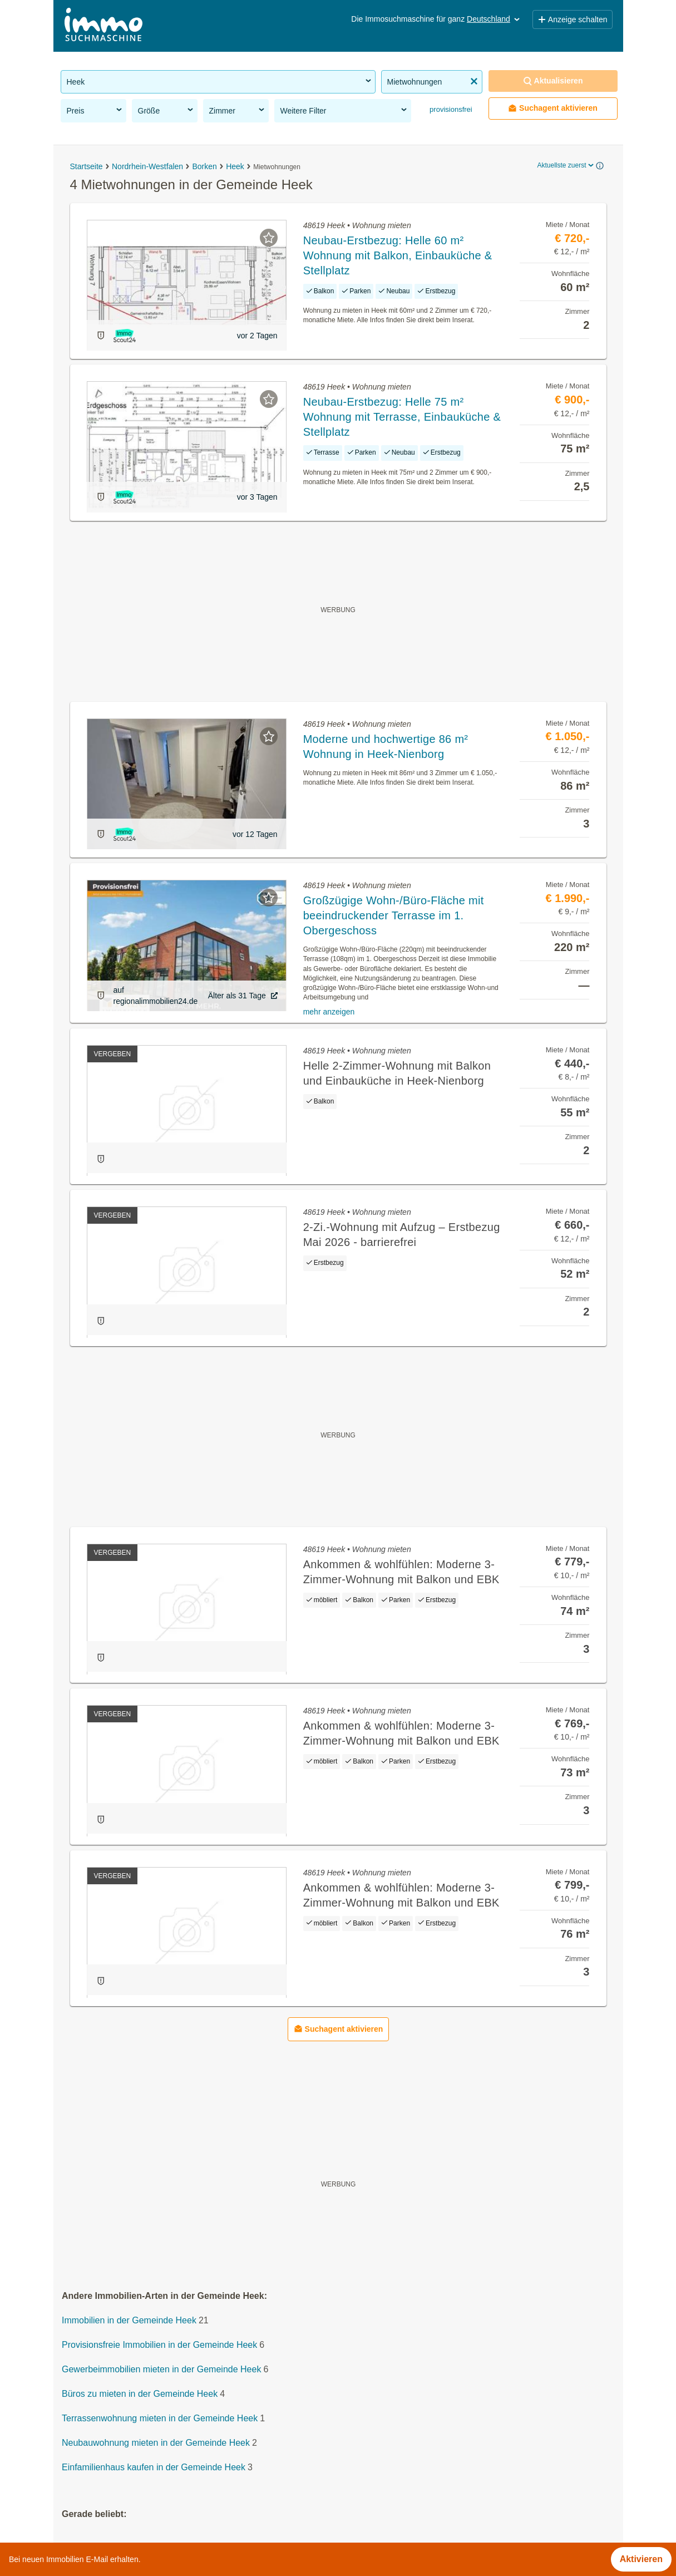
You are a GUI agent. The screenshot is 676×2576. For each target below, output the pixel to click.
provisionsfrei (450, 109)
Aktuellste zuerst (566, 165)
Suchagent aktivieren (553, 108)
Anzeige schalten (572, 19)
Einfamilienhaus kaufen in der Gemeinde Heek (153, 2467)
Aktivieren (641, 2559)
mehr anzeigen (329, 1011)
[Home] (103, 26)
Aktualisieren (553, 81)
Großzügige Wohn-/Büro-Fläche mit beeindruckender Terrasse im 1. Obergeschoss (393, 915)
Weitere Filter (344, 110)
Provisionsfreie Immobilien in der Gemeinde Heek (159, 2345)
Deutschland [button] (494, 18)
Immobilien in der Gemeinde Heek (129, 2320)
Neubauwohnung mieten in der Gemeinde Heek (156, 2442)
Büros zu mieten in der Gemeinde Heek (140, 2393)
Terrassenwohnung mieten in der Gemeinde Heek (160, 2418)
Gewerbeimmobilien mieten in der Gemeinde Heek (161, 2369)
